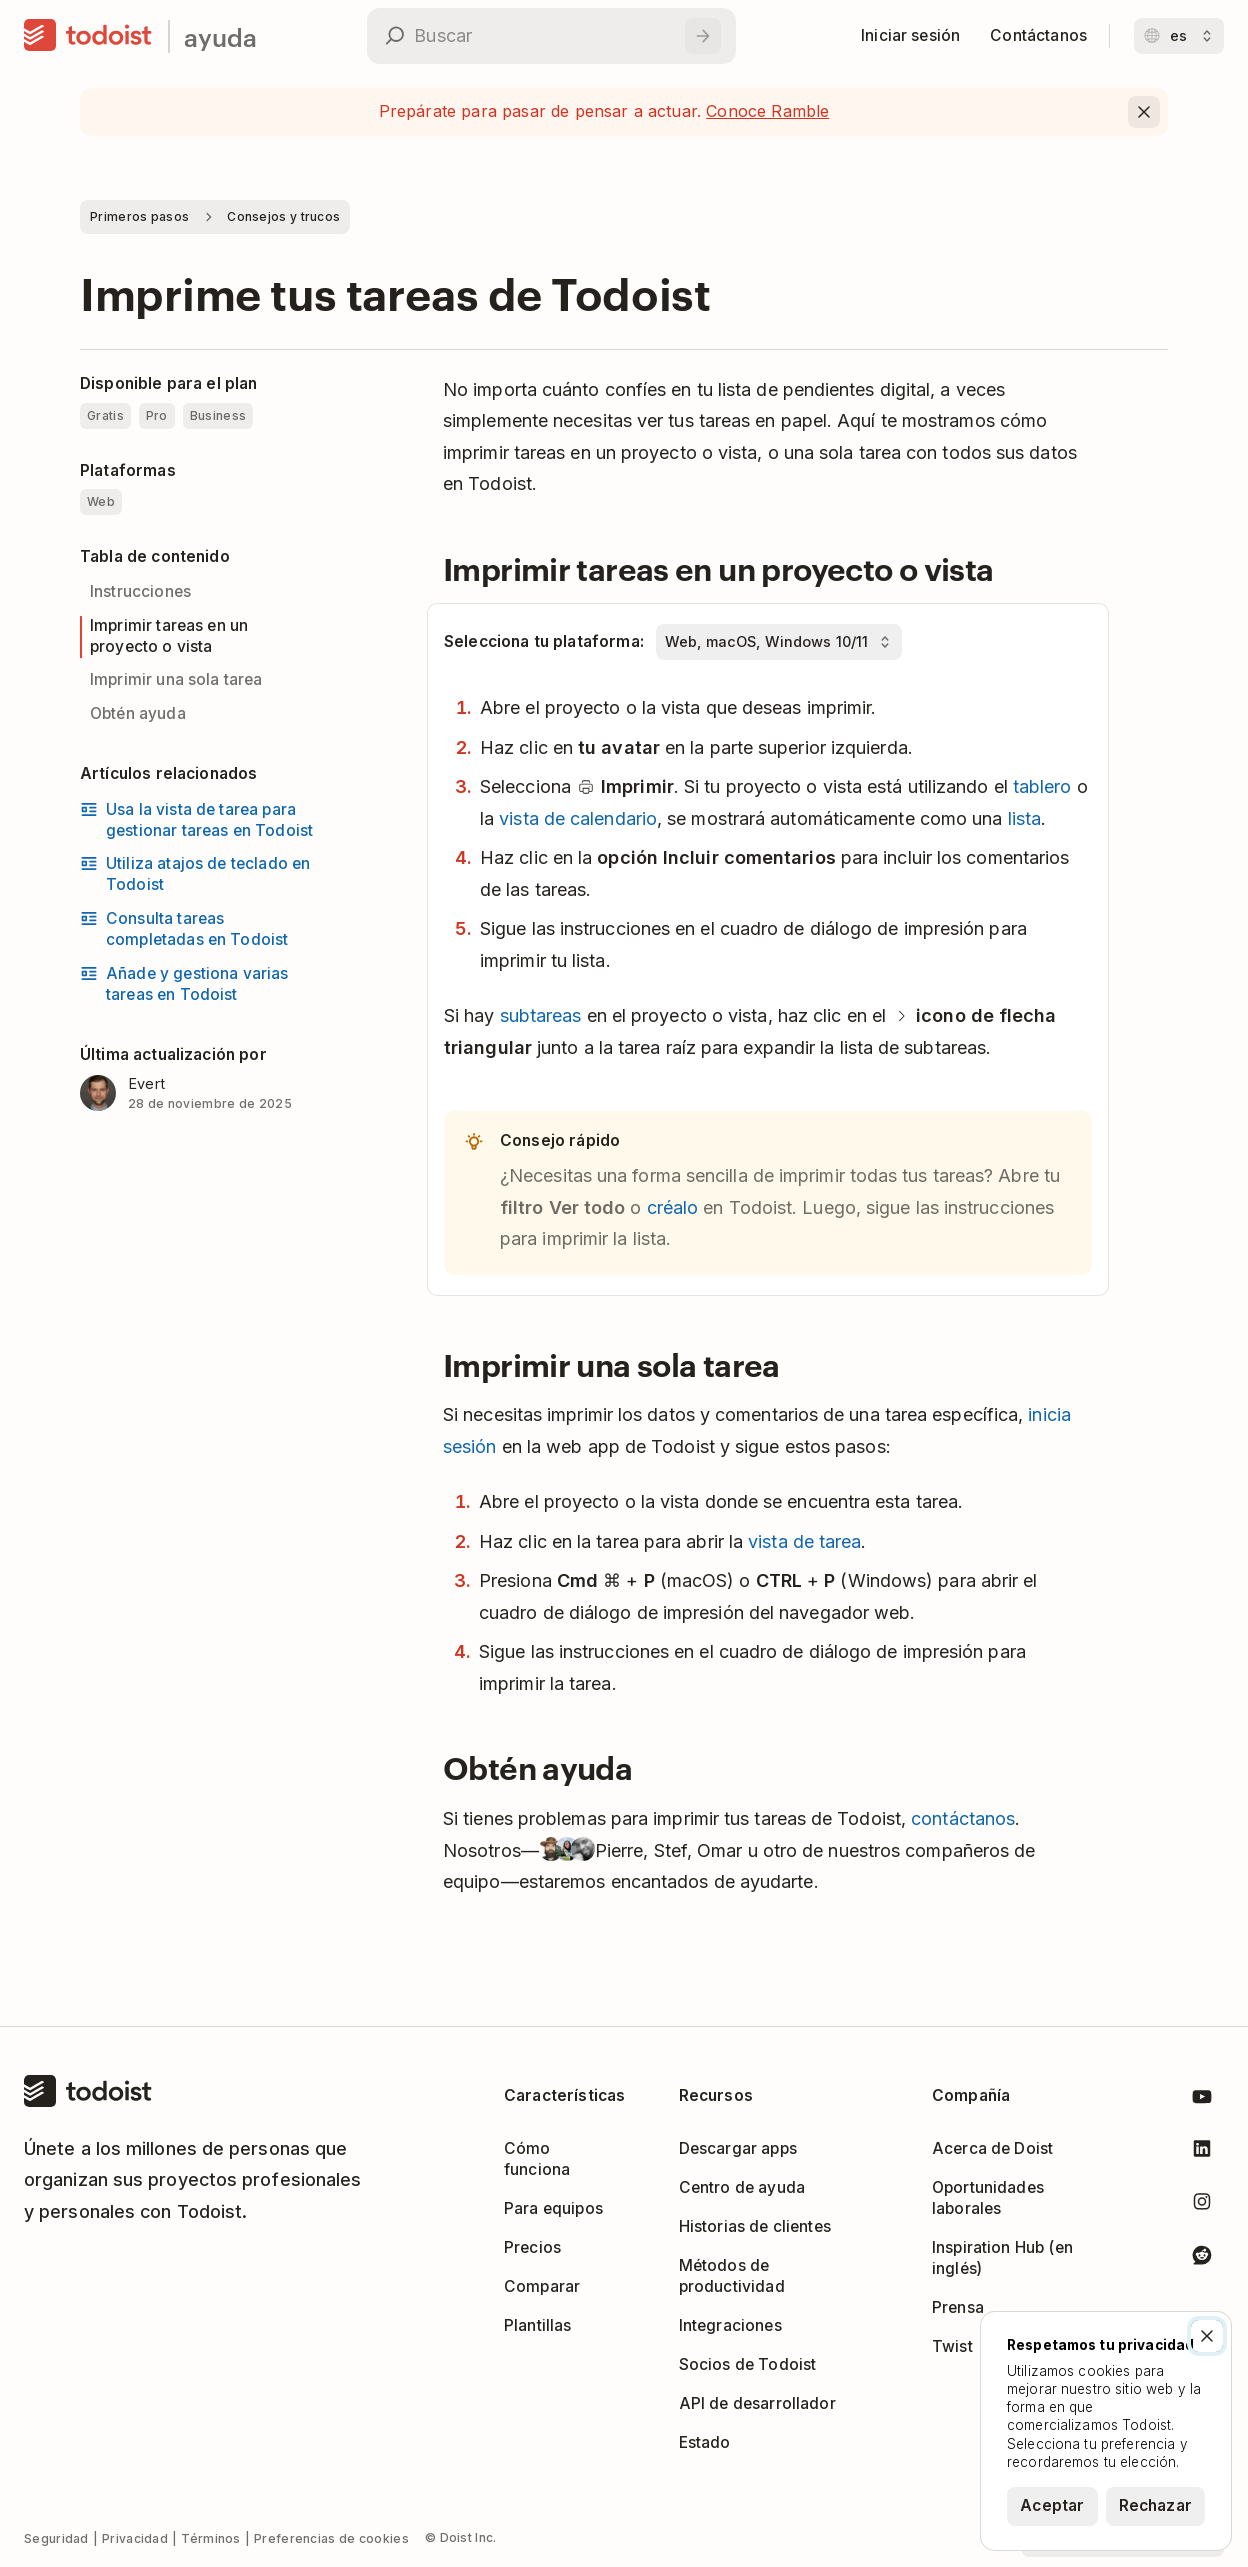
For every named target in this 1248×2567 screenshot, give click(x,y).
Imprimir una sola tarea (176, 679)
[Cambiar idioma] (1179, 36)
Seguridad (56, 2538)
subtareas (541, 1015)
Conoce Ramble (767, 111)
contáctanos (963, 1818)
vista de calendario (578, 818)
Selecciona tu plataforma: (544, 641)
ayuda (220, 36)
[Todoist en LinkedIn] (1202, 2152)
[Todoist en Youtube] (1202, 2100)
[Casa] (88, 36)
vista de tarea (804, 1541)
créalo (673, 1207)
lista (1024, 818)
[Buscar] (703, 36)
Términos (210, 2538)
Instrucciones (140, 591)
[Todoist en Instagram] (1202, 2205)
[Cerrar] (1207, 2336)
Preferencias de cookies (331, 2538)
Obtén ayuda (138, 713)
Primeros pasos (139, 216)
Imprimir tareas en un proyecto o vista (169, 636)
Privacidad (135, 2538)
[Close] (1144, 112)
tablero (1042, 786)
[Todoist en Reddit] (1202, 2258)
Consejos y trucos (283, 216)
